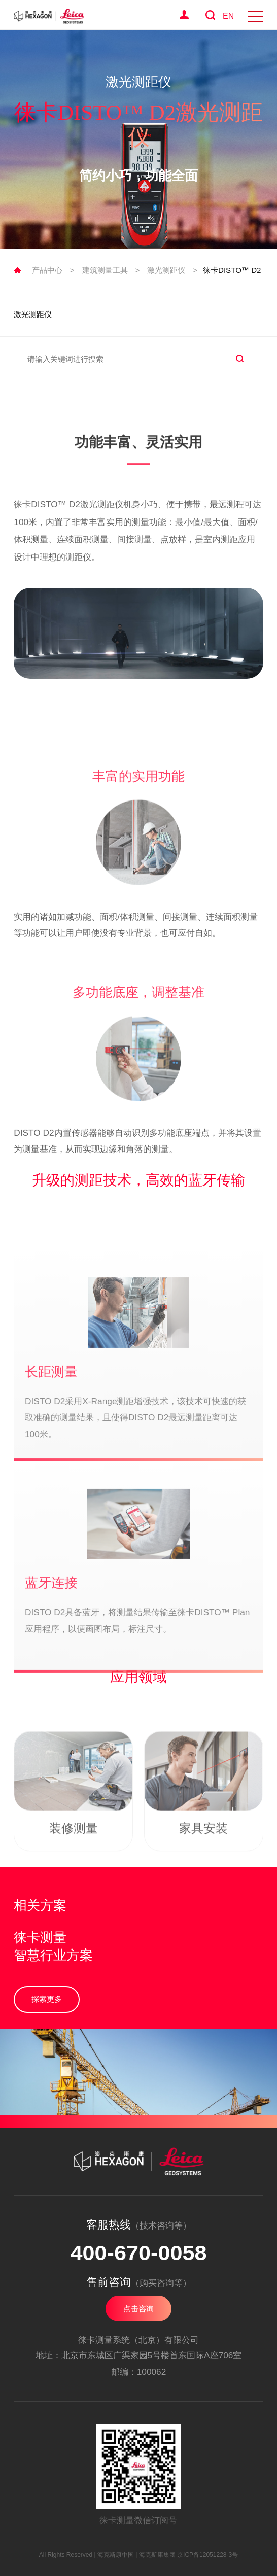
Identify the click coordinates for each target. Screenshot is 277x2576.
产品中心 (47, 270)
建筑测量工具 (105, 270)
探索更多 (46, 1999)
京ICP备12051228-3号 (207, 2554)
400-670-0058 (138, 2253)
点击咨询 (138, 2308)
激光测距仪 (166, 270)
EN (228, 16)
